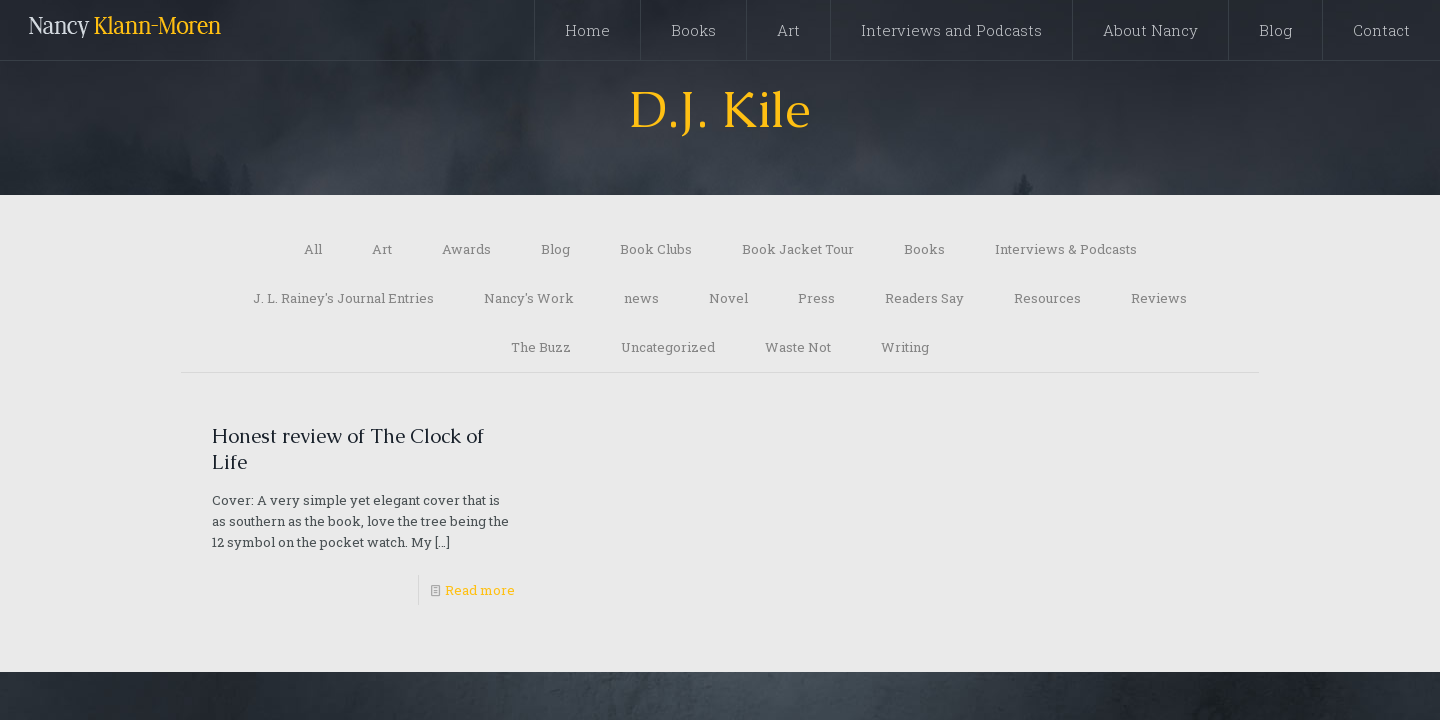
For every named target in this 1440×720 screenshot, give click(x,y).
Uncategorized (668, 347)
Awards (466, 249)
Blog (555, 249)
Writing (905, 347)
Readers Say (924, 298)
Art (382, 249)
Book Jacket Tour (798, 249)
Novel (728, 298)
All (313, 249)
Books (924, 249)
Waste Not (798, 347)
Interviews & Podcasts (1066, 249)
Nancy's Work (529, 298)
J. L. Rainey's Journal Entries (343, 298)
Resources (1047, 298)
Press (816, 298)
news (641, 298)
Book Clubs (656, 249)
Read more (480, 590)
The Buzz (541, 347)
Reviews (1159, 298)
